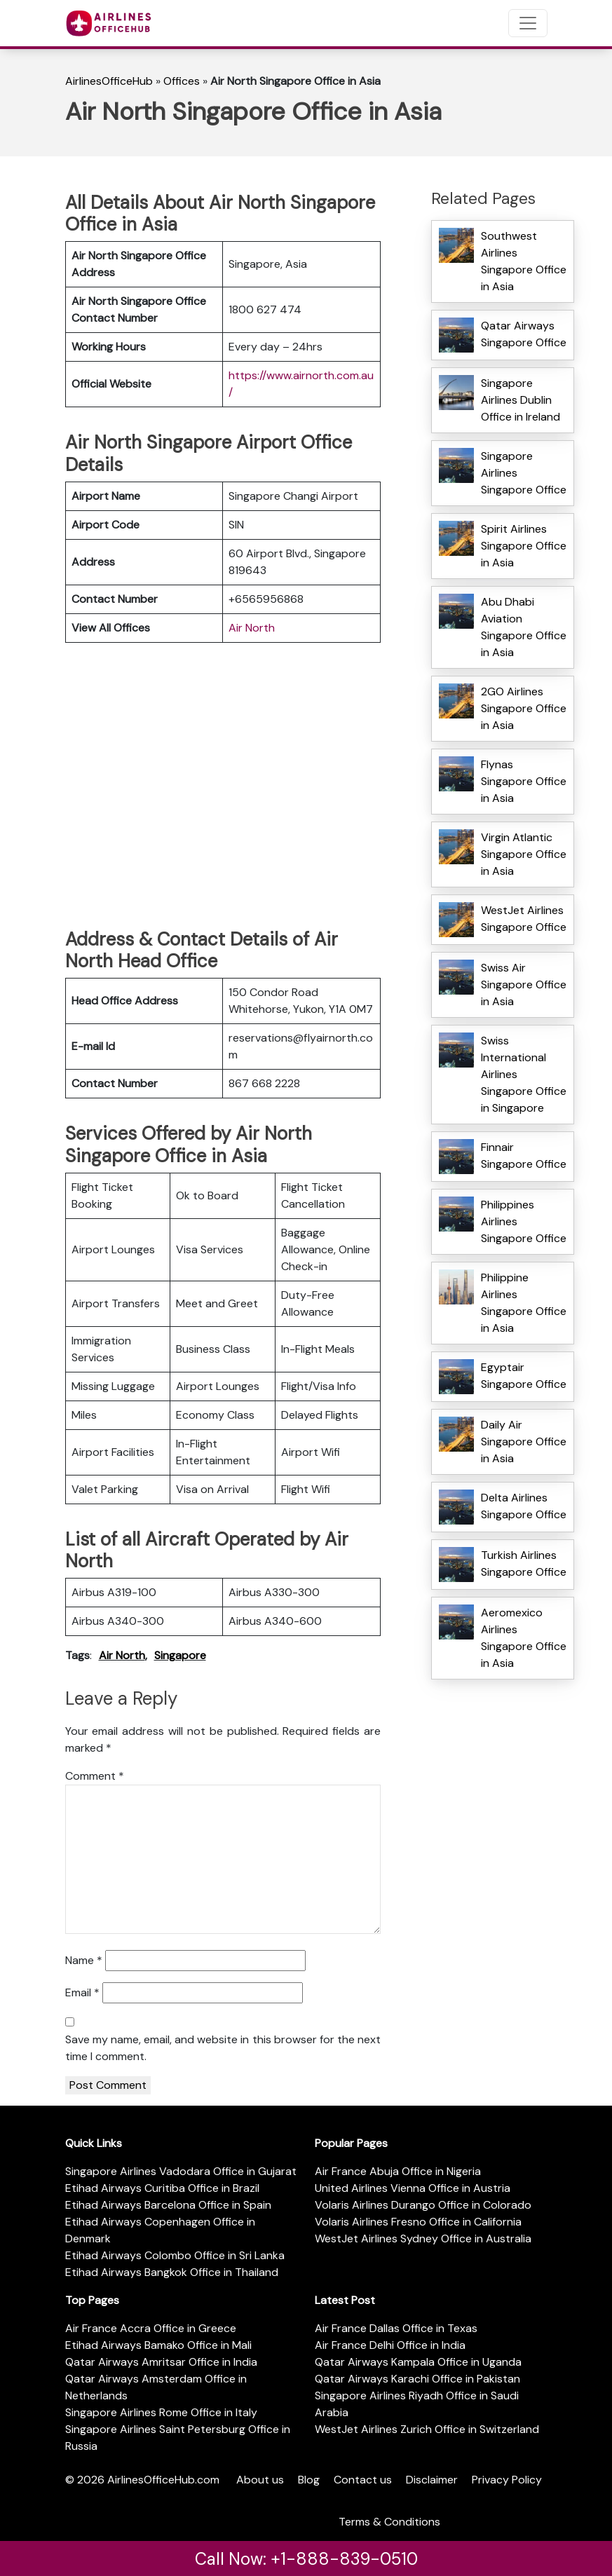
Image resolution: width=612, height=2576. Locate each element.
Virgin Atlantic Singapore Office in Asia (523, 854)
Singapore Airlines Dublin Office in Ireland (520, 400)
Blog (309, 2479)
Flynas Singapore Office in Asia (523, 781)
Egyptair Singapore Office (523, 1375)
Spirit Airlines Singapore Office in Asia (523, 546)
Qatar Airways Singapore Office (523, 334)
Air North (252, 627)
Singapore (180, 1655)
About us (260, 2479)
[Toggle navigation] (528, 23)
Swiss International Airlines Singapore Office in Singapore (523, 1074)
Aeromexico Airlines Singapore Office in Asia (523, 1637)
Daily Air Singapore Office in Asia (523, 1441)
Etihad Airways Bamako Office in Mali (158, 2345)
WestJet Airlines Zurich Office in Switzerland (427, 2429)
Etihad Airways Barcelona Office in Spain (168, 2204)
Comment (94, 1776)
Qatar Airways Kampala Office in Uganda (418, 2361)
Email (82, 1992)
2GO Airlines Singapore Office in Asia (523, 708)
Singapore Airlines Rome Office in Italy (161, 2412)
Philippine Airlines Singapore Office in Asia (523, 1302)
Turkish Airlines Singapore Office (523, 1563)
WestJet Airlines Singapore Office (523, 918)
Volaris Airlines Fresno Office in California (418, 2221)
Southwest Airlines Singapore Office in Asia (523, 261)
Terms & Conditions (389, 2521)
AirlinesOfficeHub (109, 81)
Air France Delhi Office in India (390, 2345)
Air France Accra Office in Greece (150, 2328)
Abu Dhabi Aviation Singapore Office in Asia (523, 627)
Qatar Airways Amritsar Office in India (161, 2361)
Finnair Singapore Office (523, 1155)
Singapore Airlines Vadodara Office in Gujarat (181, 2171)
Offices (181, 81)
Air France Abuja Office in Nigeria (398, 2171)
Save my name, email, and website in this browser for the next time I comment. (223, 2048)
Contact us (363, 2479)
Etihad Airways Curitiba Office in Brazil (162, 2188)
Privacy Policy (507, 2479)
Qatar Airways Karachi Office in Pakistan (417, 2378)
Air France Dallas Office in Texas (396, 2328)
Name (83, 1960)
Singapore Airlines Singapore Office (523, 473)
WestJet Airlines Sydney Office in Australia (423, 2238)
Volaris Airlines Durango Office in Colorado (423, 2204)
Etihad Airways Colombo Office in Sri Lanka (175, 2255)
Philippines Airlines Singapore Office (523, 1221)
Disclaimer (432, 2479)
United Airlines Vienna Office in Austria (412, 2188)
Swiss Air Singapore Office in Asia (523, 984)
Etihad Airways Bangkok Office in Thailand (171, 2272)
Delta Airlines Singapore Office (523, 1506)
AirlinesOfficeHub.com (163, 2479)
